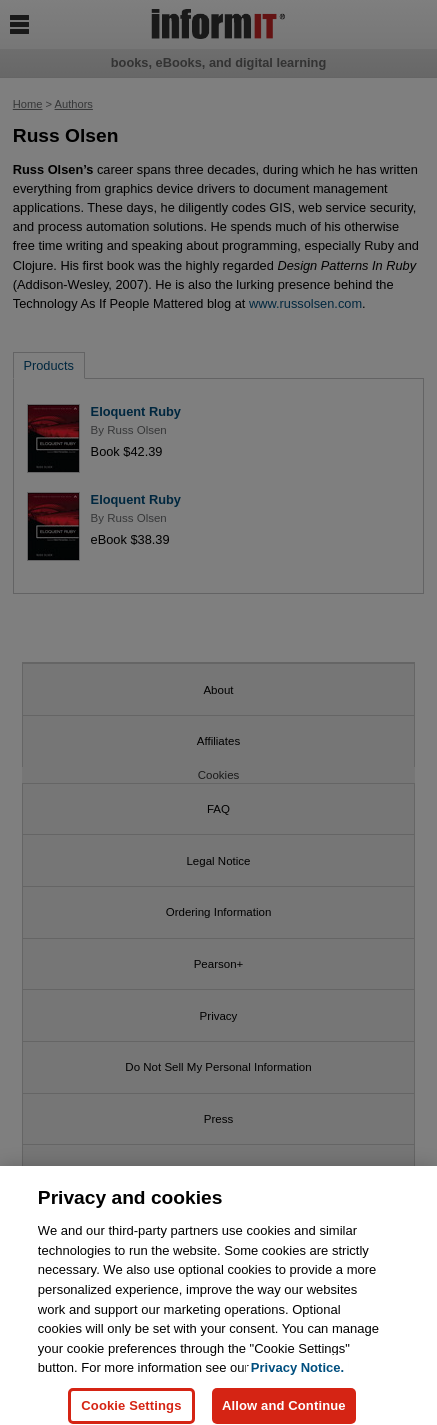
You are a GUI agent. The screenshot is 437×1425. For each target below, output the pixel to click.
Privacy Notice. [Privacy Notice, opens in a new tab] (297, 1373)
